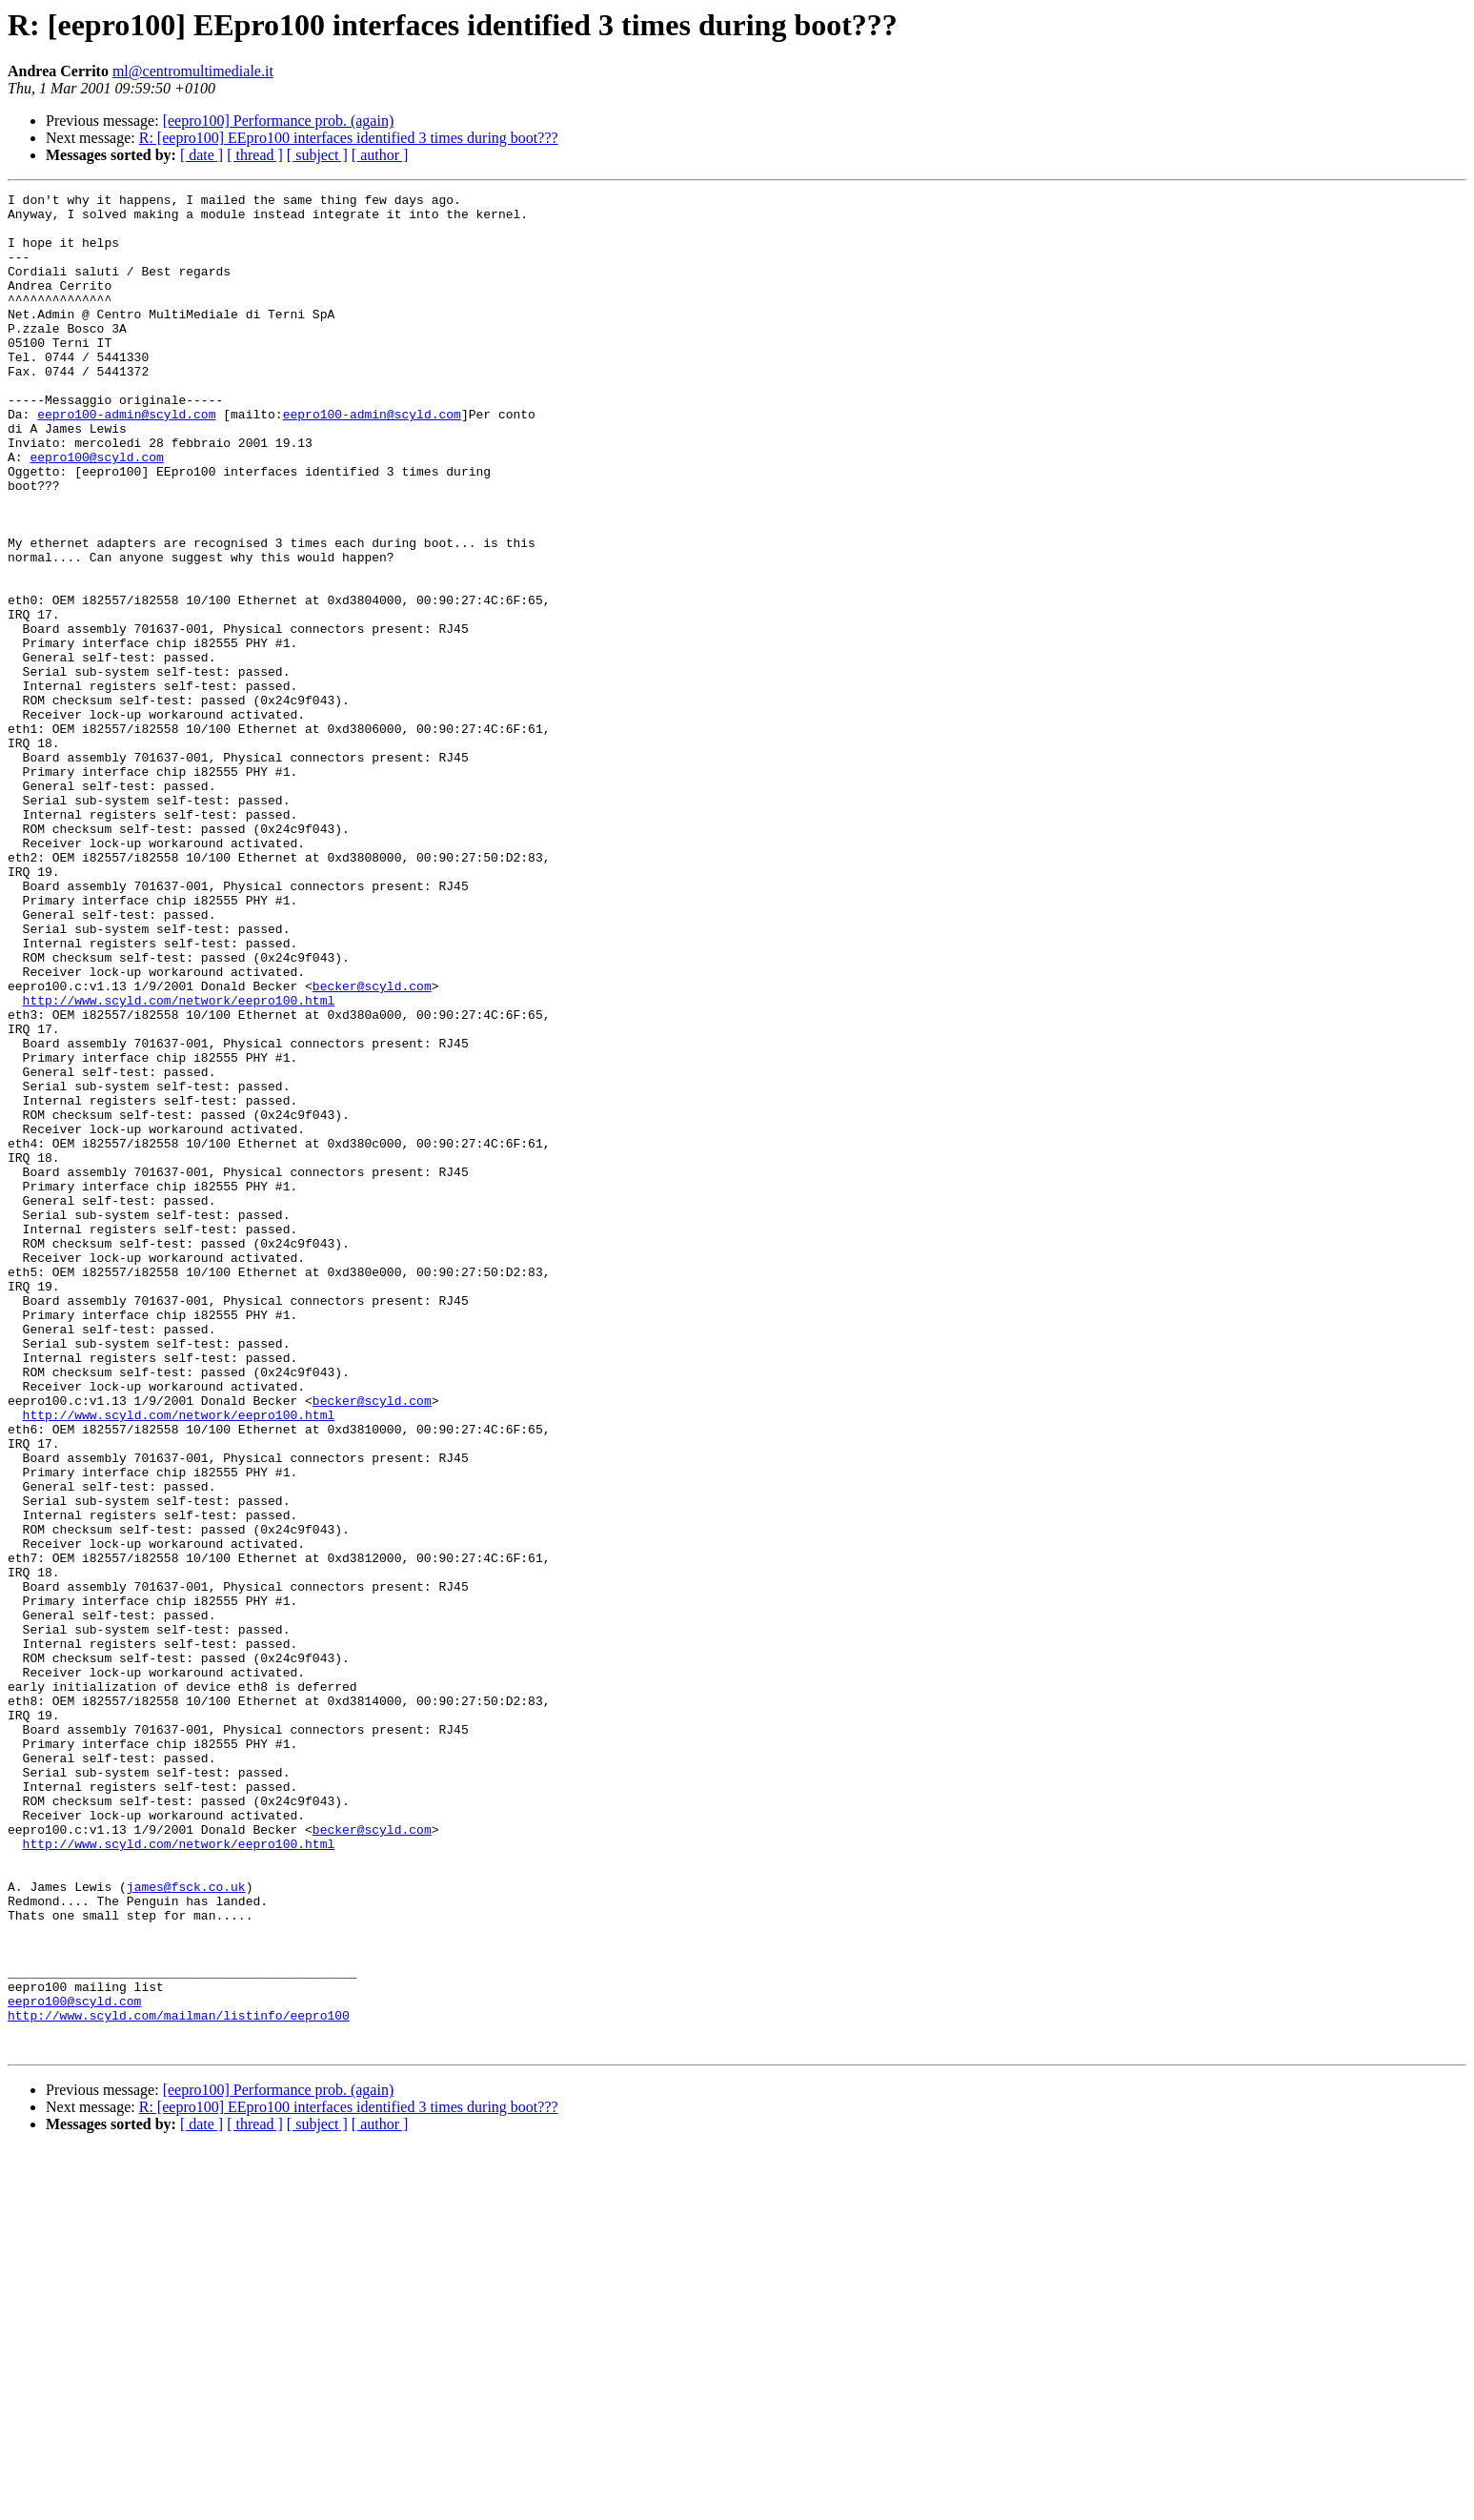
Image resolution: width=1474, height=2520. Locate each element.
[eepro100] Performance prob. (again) (278, 120)
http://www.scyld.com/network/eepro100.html (179, 1162)
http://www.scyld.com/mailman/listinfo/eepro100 (179, 2380)
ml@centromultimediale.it (192, 71)
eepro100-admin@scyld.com (126, 459)
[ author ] (380, 155)
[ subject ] (317, 155)
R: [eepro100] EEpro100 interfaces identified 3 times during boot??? (348, 138)
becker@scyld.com (372, 1145)
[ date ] (201, 155)
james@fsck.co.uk (186, 2226)
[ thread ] (255, 155)
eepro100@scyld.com (96, 510)
